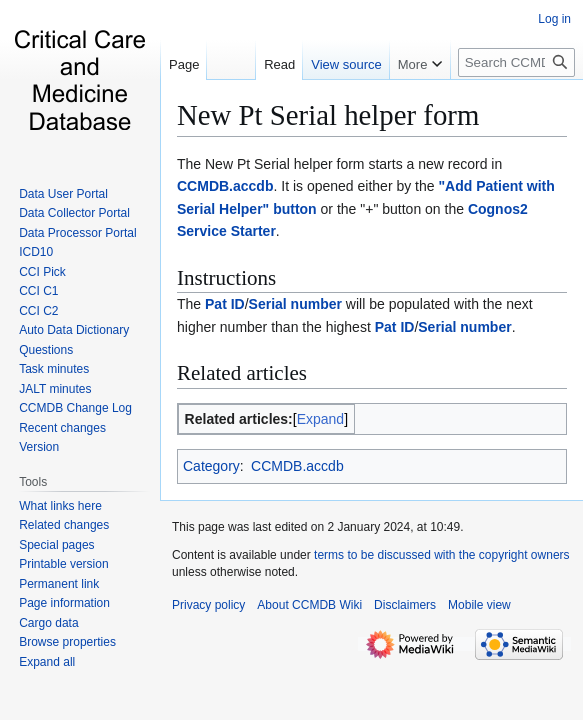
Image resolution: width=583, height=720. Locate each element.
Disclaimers (405, 605)
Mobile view (479, 605)
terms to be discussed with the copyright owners (441, 555)
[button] (47, 662)
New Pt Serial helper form (328, 115)
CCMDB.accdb (225, 186)
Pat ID (225, 304)
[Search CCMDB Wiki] (516, 62)
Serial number (295, 304)
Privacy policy (208, 605)
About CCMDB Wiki (309, 605)
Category (211, 466)
